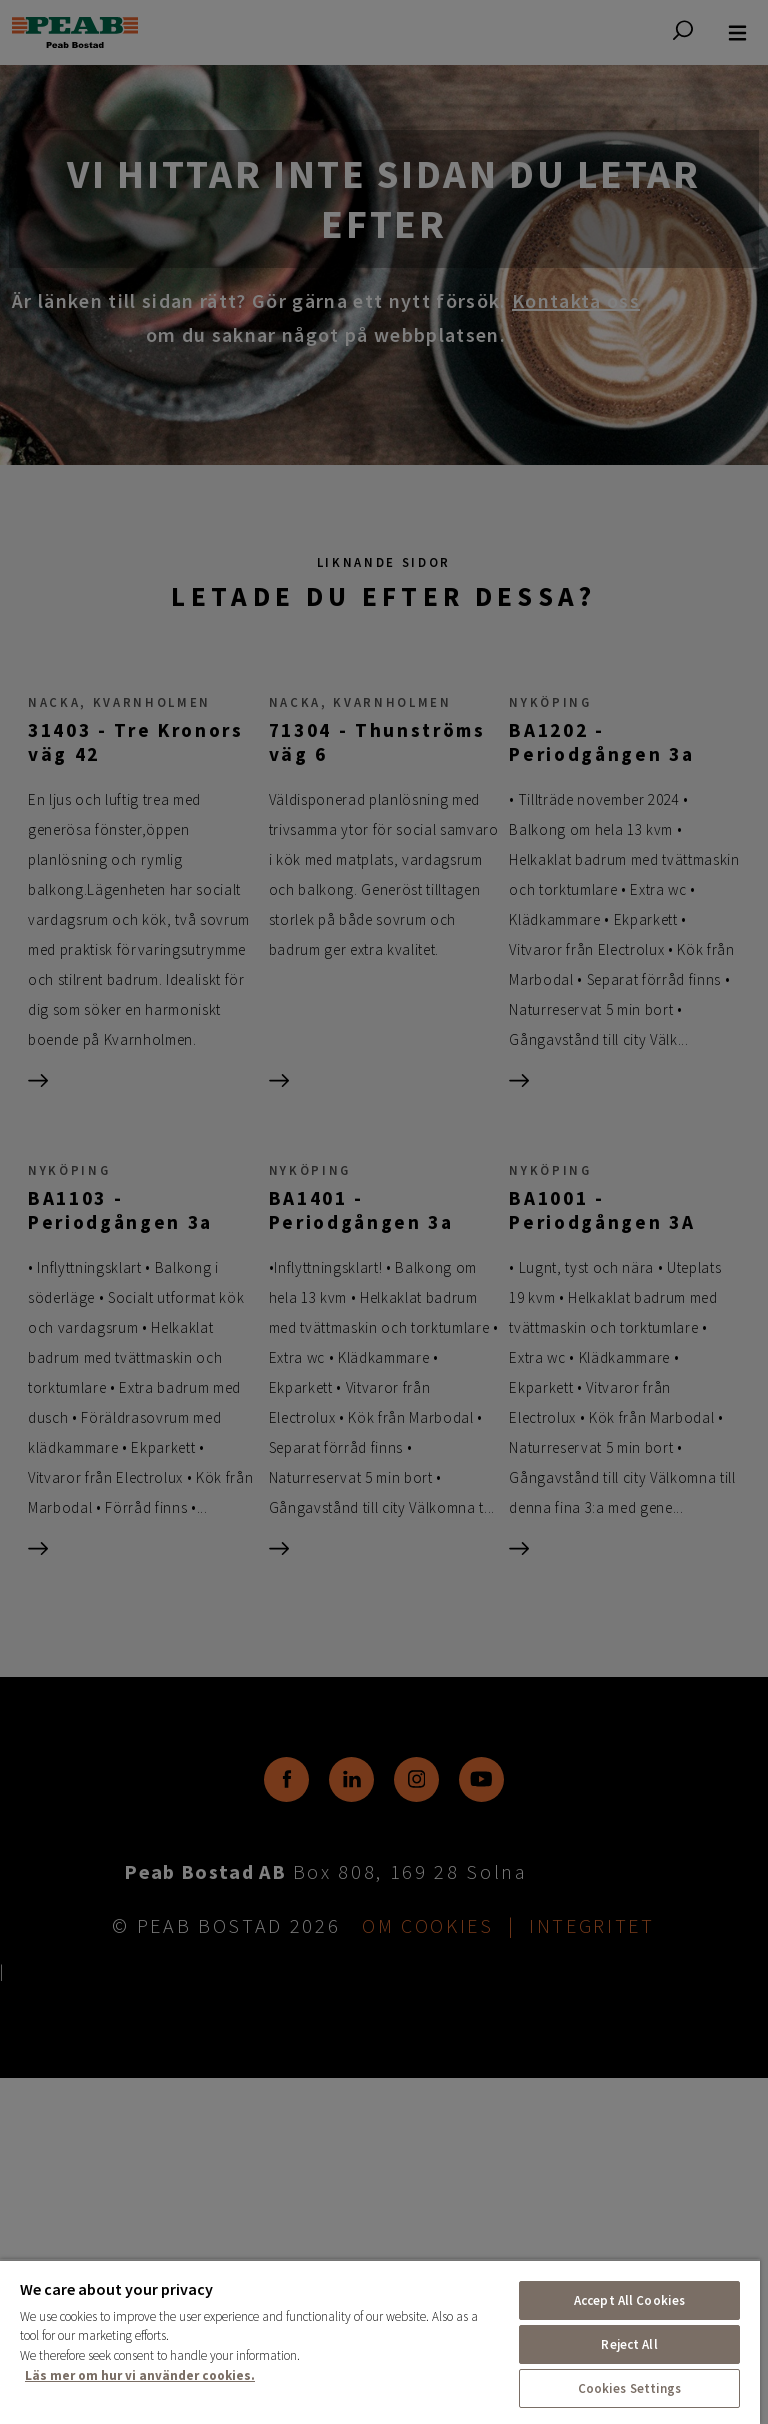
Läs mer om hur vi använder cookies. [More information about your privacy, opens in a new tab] (140, 2375)
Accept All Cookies (629, 2300)
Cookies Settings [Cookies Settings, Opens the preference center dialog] (630, 2388)
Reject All (629, 2344)
